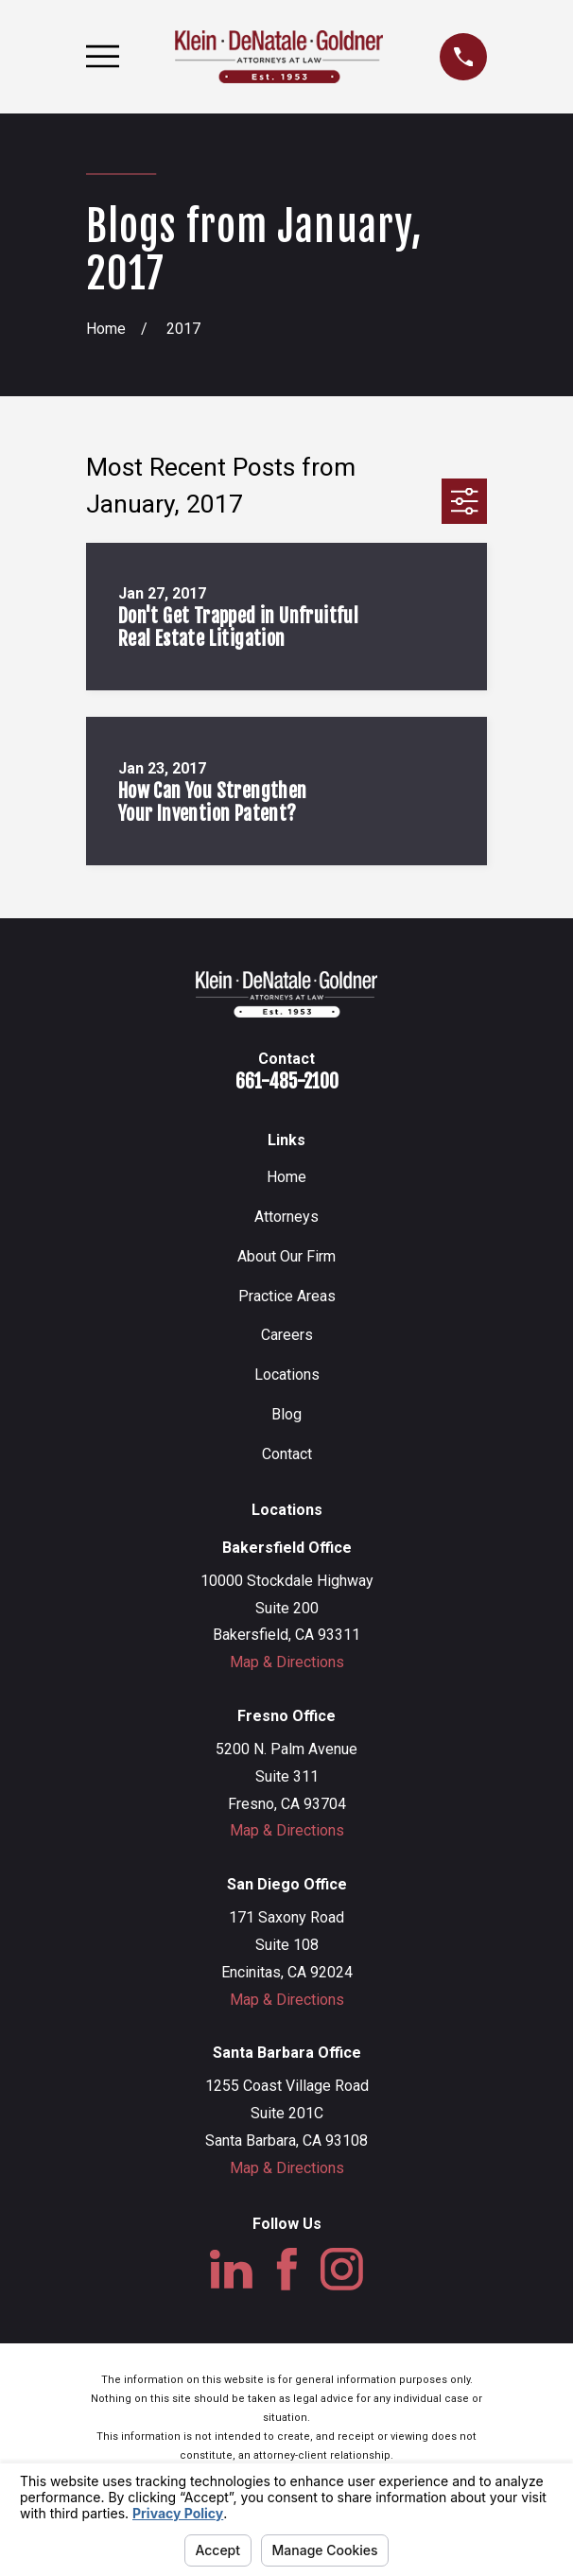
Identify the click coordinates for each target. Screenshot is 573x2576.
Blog (286, 1414)
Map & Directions (287, 1662)
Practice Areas (287, 1296)
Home (286, 1177)
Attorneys (286, 1217)
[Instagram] (342, 2269)
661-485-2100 (287, 1081)
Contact (287, 1454)
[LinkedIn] (231, 2269)
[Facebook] (287, 2269)
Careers (287, 1335)
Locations (287, 1375)
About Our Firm (286, 1256)
